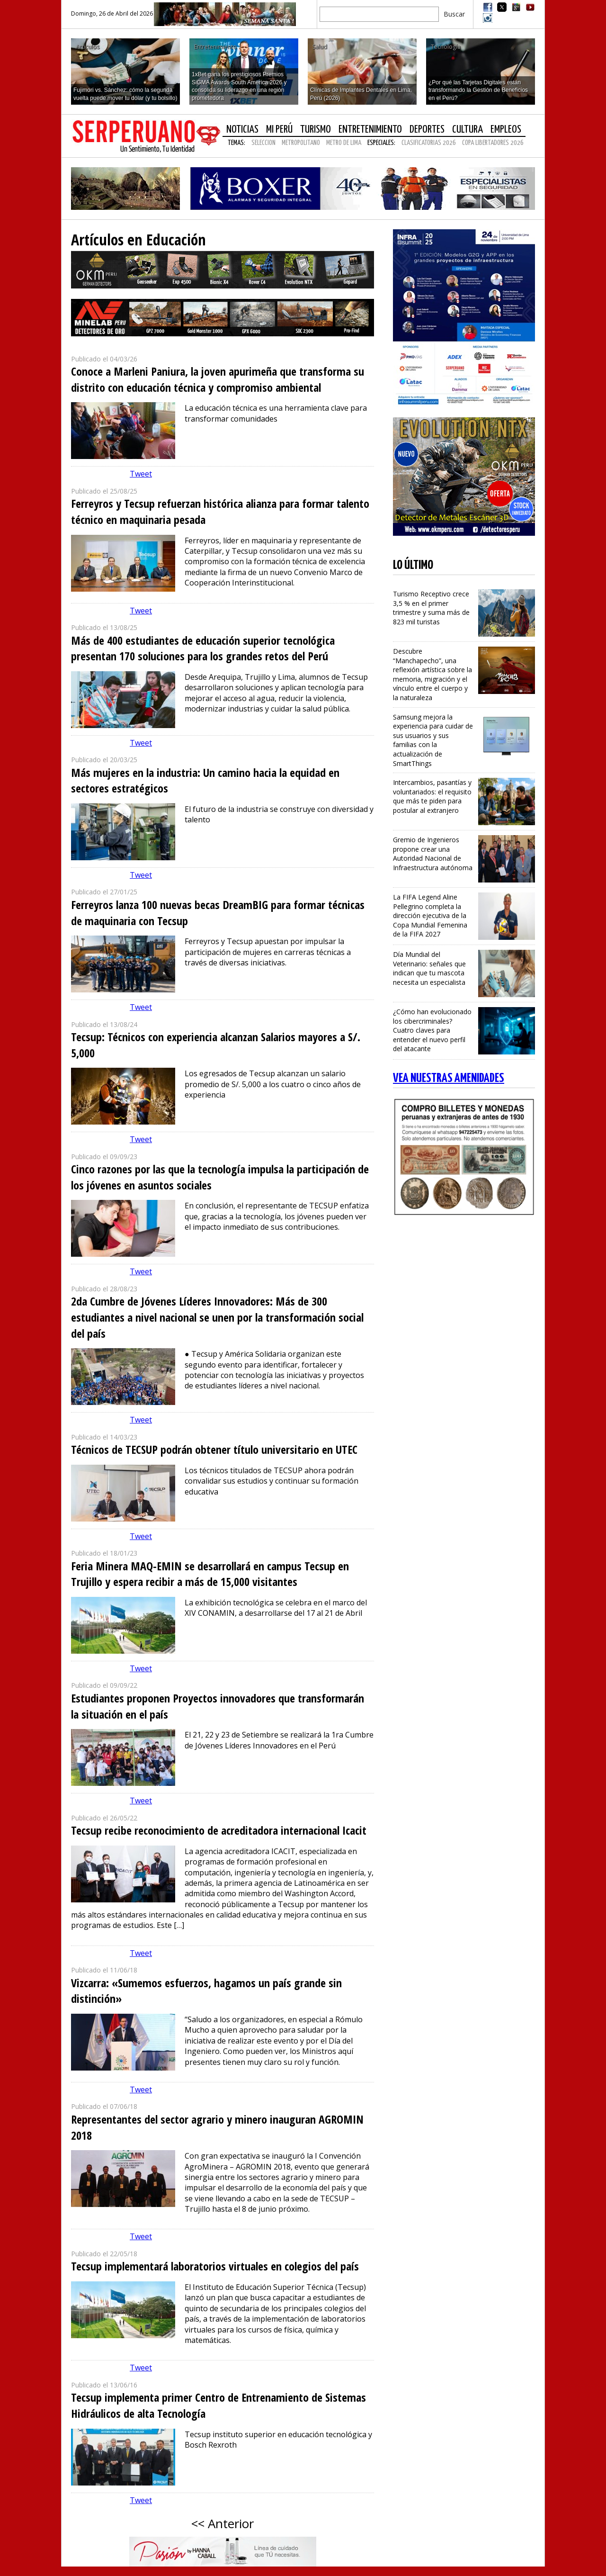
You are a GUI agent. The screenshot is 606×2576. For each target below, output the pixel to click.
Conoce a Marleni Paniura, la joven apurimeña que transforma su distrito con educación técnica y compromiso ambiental (217, 379)
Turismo (315, 129)
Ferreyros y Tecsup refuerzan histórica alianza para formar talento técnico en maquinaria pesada (220, 511)
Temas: (236, 142)
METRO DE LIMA (343, 142)
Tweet (141, 473)
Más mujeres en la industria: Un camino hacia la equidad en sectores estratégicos (205, 780)
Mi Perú (279, 129)
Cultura (467, 129)
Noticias (242, 129)
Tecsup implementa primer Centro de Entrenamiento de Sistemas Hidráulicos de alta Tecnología (218, 2405)
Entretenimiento (370, 129)
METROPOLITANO (301, 142)
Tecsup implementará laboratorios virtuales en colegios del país (215, 2266)
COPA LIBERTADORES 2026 (493, 142)
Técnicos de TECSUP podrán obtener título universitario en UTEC (214, 1449)
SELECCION (263, 142)
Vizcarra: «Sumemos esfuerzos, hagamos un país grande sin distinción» (206, 1991)
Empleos (505, 129)
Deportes (427, 129)
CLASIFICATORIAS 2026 (428, 142)
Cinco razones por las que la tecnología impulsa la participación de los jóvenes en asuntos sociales (220, 1177)
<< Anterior (222, 2523)
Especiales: (381, 142)
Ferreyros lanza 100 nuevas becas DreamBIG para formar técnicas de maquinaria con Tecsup (218, 912)
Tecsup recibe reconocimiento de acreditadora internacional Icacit (218, 1830)
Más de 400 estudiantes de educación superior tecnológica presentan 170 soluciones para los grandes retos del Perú (203, 648)
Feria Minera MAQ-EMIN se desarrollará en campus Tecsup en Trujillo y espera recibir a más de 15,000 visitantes (210, 1574)
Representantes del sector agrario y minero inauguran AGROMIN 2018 (217, 2127)
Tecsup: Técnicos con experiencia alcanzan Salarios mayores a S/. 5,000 (215, 1045)
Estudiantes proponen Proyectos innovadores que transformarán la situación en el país (217, 1706)
